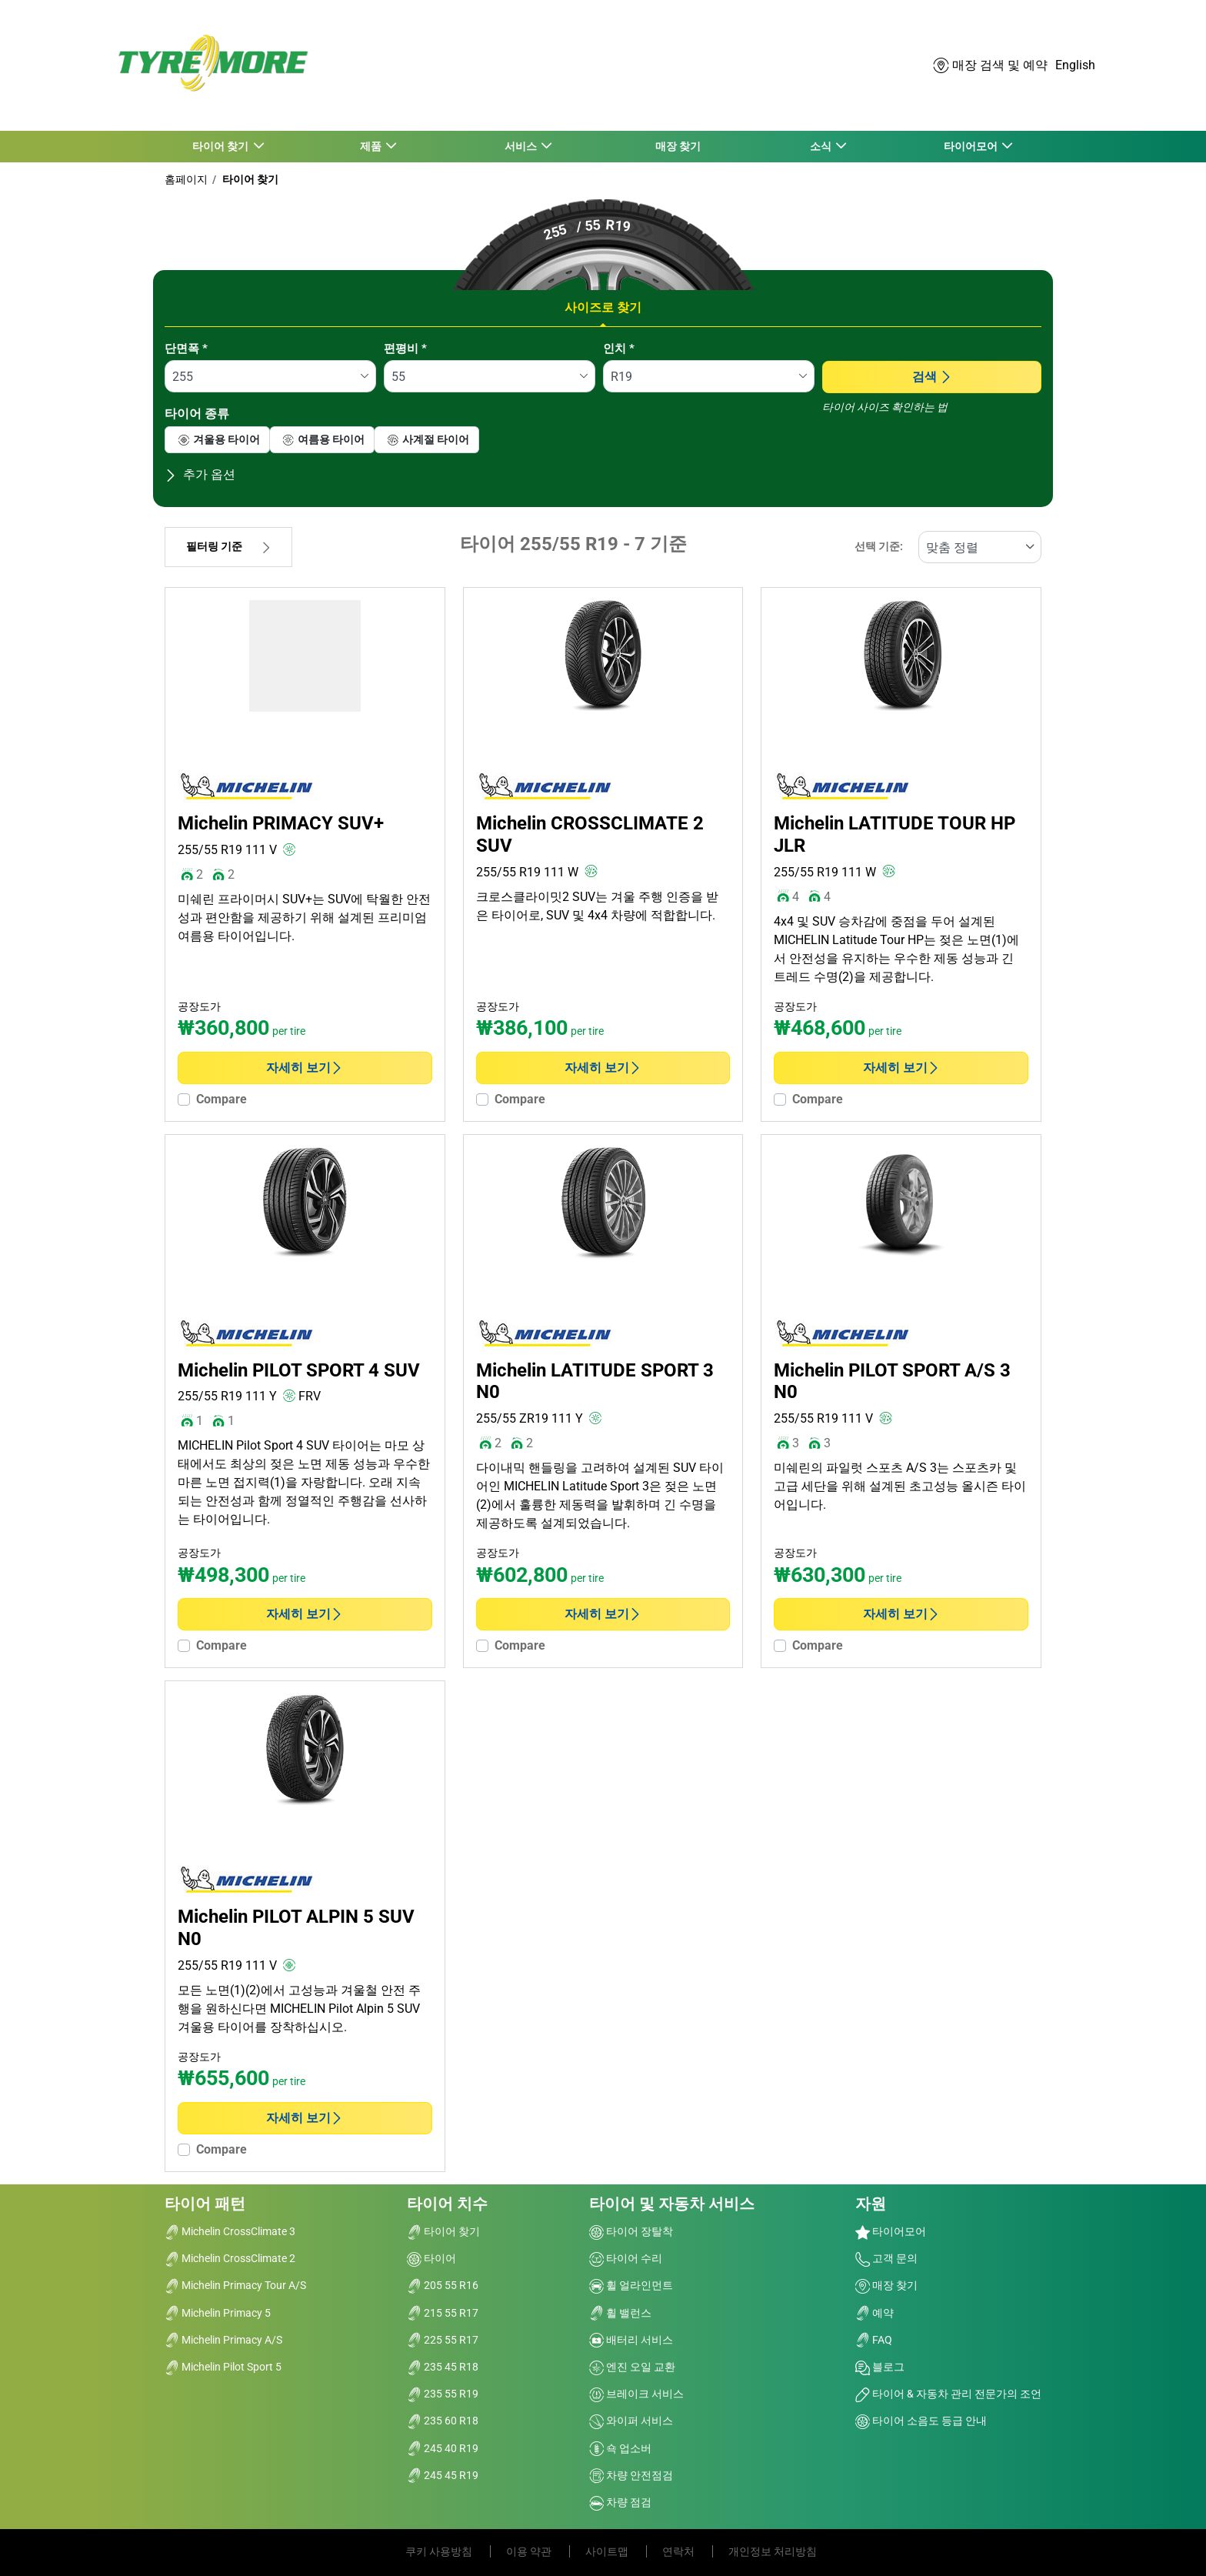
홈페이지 (186, 179)
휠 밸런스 (620, 2313)
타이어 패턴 (205, 2203)
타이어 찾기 (249, 179)
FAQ (873, 2340)
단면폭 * (186, 348)
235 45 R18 (442, 2367)
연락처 (679, 2551)
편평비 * (405, 348)
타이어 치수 (447, 2203)
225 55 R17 (442, 2340)
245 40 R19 (442, 2448)
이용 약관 (530, 2551)
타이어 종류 (197, 413)
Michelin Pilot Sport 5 (223, 2367)
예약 (874, 2313)
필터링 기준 (228, 546)
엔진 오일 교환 (632, 2367)
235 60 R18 (442, 2420)
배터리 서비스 (631, 2340)
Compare (221, 1099)
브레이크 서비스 (636, 2393)
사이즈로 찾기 (603, 307)
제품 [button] (371, 146)
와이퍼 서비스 (631, 2420)
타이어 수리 (625, 2258)
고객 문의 (886, 2258)
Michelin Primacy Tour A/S (235, 2285)
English (1075, 65)
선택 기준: (879, 546)
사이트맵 (608, 2551)
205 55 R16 (442, 2285)
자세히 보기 (304, 1067)
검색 (932, 376)
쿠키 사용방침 (440, 2551)
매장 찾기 (678, 146)
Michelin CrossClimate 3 (230, 2231)
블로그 (879, 2367)
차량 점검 (620, 2502)
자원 (870, 2203)
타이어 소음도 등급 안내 (921, 2420)
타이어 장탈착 (631, 2231)
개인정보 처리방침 (772, 2551)
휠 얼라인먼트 (631, 2285)
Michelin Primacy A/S (223, 2340)
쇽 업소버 (620, 2448)
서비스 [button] (521, 146)
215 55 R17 (442, 2313)
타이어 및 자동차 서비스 (672, 2203)
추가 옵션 (200, 474)
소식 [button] (821, 146)
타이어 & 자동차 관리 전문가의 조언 (948, 2393)
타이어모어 (890, 2231)
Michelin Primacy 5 (218, 2313)
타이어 (431, 2258)
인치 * (619, 348)
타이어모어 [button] (971, 146)
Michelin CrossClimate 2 (230, 2258)
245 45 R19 (442, 2475)
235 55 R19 (442, 2393)
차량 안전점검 (631, 2475)
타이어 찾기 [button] (221, 146)
